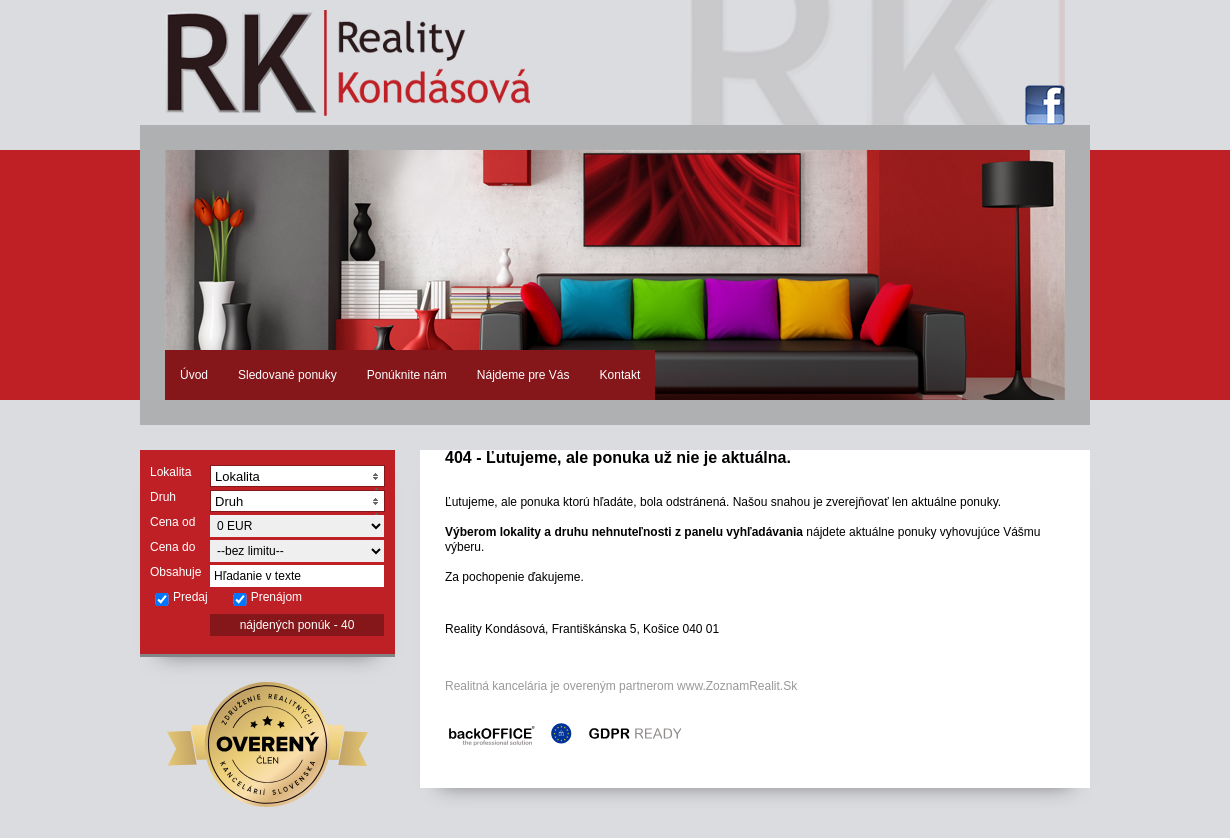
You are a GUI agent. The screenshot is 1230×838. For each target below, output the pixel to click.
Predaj (181, 598)
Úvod (194, 375)
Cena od (172, 522)
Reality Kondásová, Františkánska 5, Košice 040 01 (582, 629)
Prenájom (267, 598)
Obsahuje (175, 572)
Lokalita (170, 472)
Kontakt (620, 375)
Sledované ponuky (287, 375)
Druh (163, 497)
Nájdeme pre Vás (523, 375)
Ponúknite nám (407, 375)
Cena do (172, 547)
